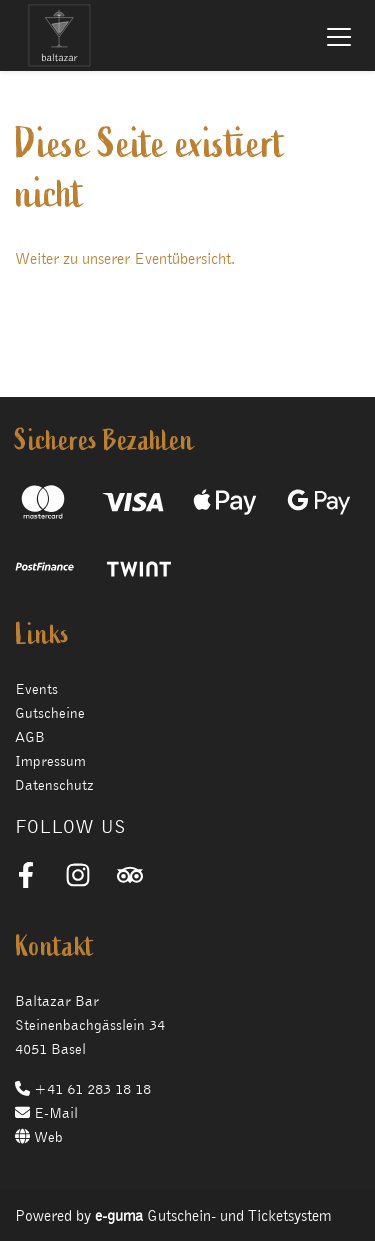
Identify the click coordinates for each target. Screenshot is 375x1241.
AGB (30, 737)
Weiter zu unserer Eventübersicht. (125, 258)
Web (39, 1137)
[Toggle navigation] (339, 36)
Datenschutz (54, 785)
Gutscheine (50, 713)
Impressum (50, 761)
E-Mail (46, 1113)
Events (36, 689)
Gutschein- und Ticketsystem (213, 1215)
